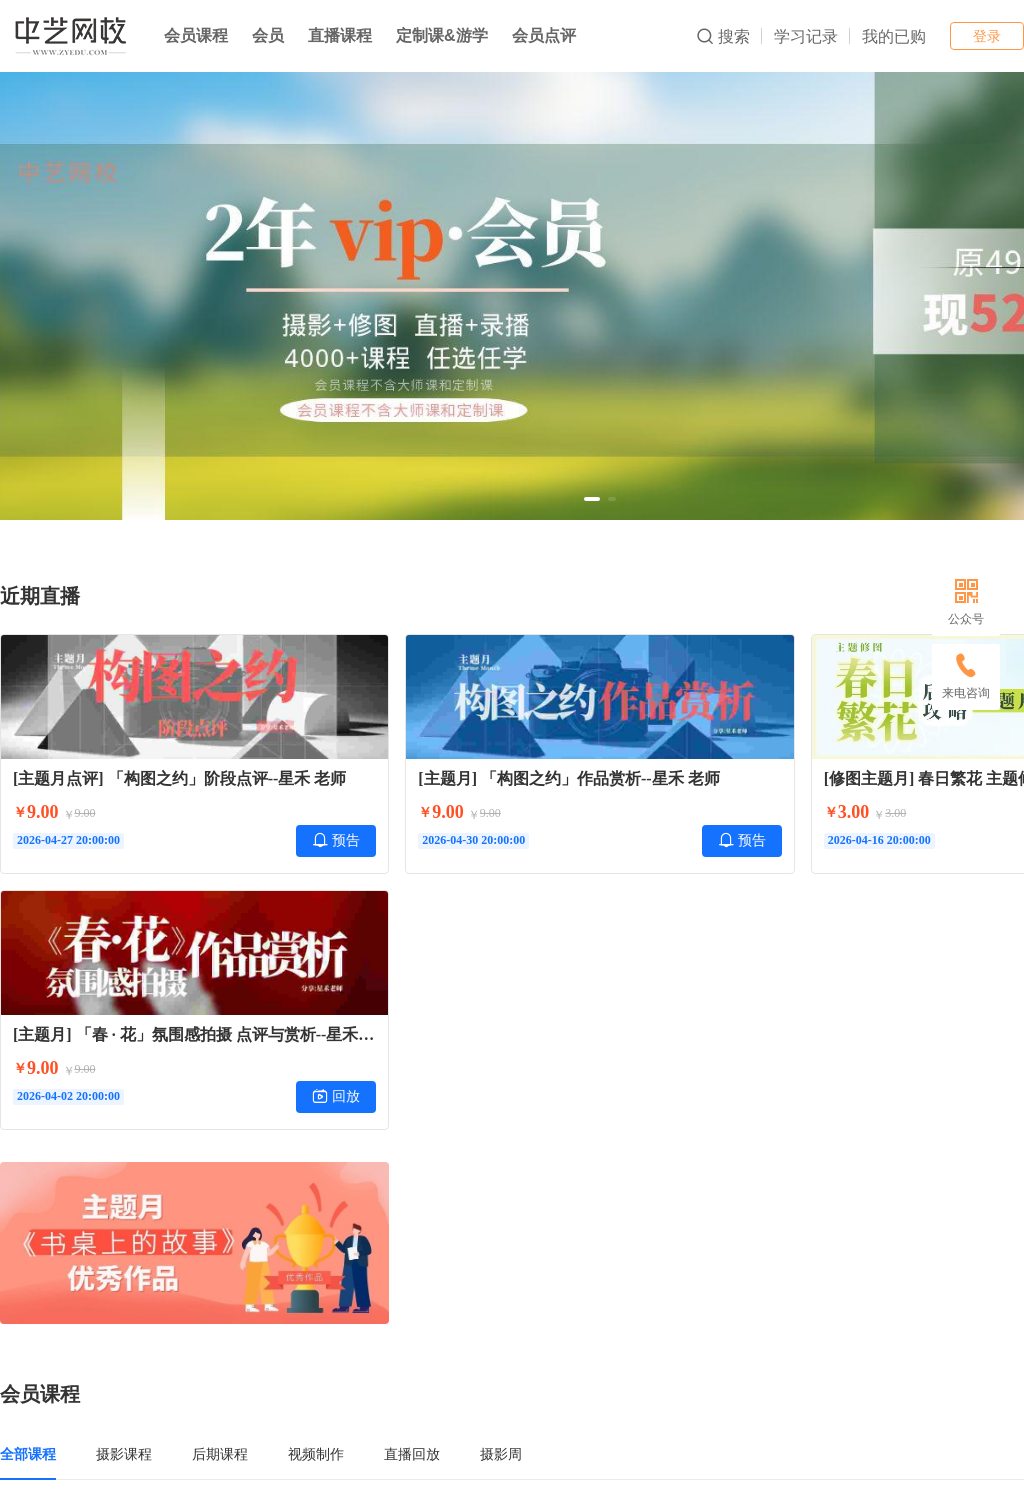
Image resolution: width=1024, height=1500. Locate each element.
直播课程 (340, 35)
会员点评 (544, 35)
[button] (592, 499)
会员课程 (196, 35)
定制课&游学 (442, 35)
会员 (268, 35)
